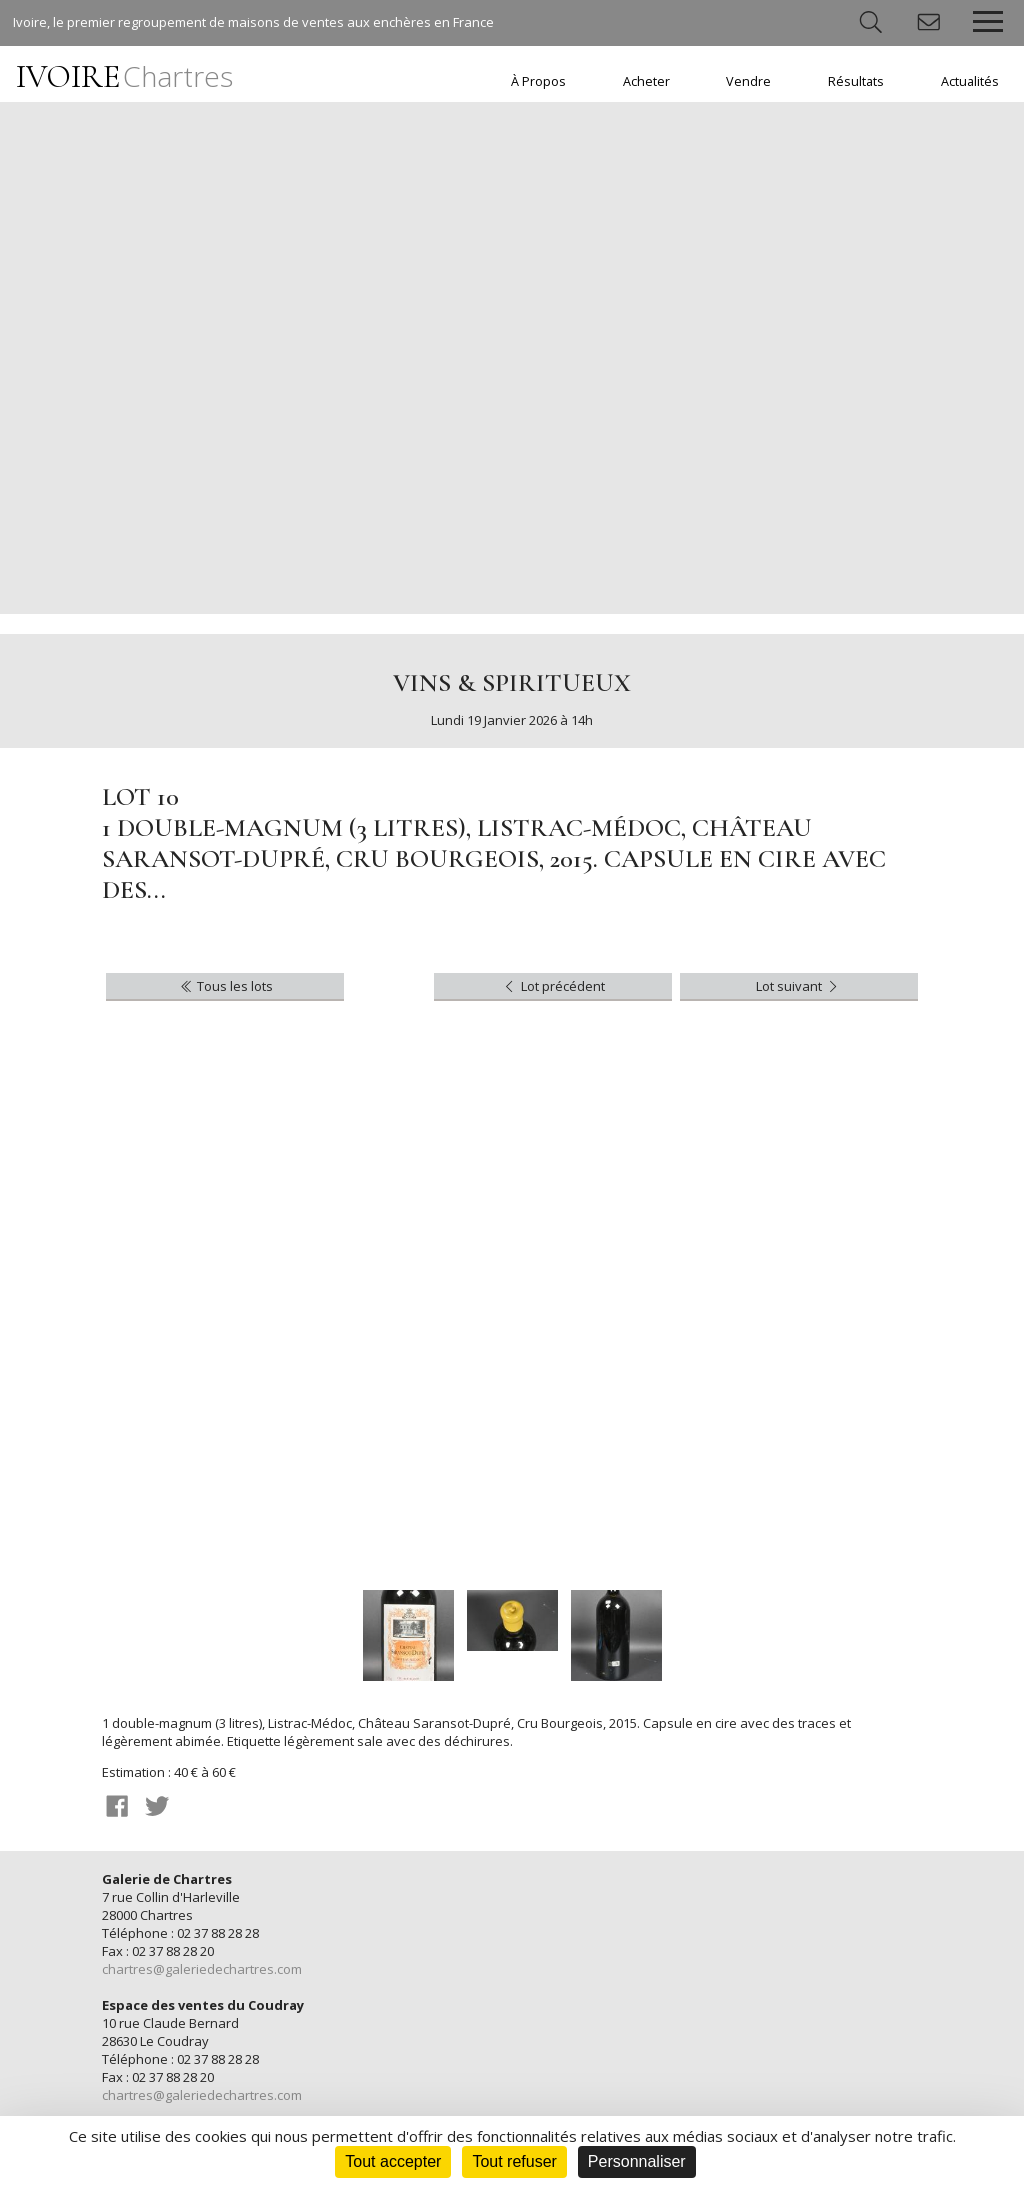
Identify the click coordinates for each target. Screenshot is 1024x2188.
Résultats (856, 81)
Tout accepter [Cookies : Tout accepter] (393, 2161)
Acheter (646, 81)
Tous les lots (225, 986)
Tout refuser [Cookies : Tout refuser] (514, 2161)
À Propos (538, 81)
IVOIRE (124, 76)
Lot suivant (798, 986)
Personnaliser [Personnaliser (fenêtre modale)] (637, 2161)
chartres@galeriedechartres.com (202, 1969)
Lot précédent (552, 986)
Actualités (970, 81)
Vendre (748, 81)
